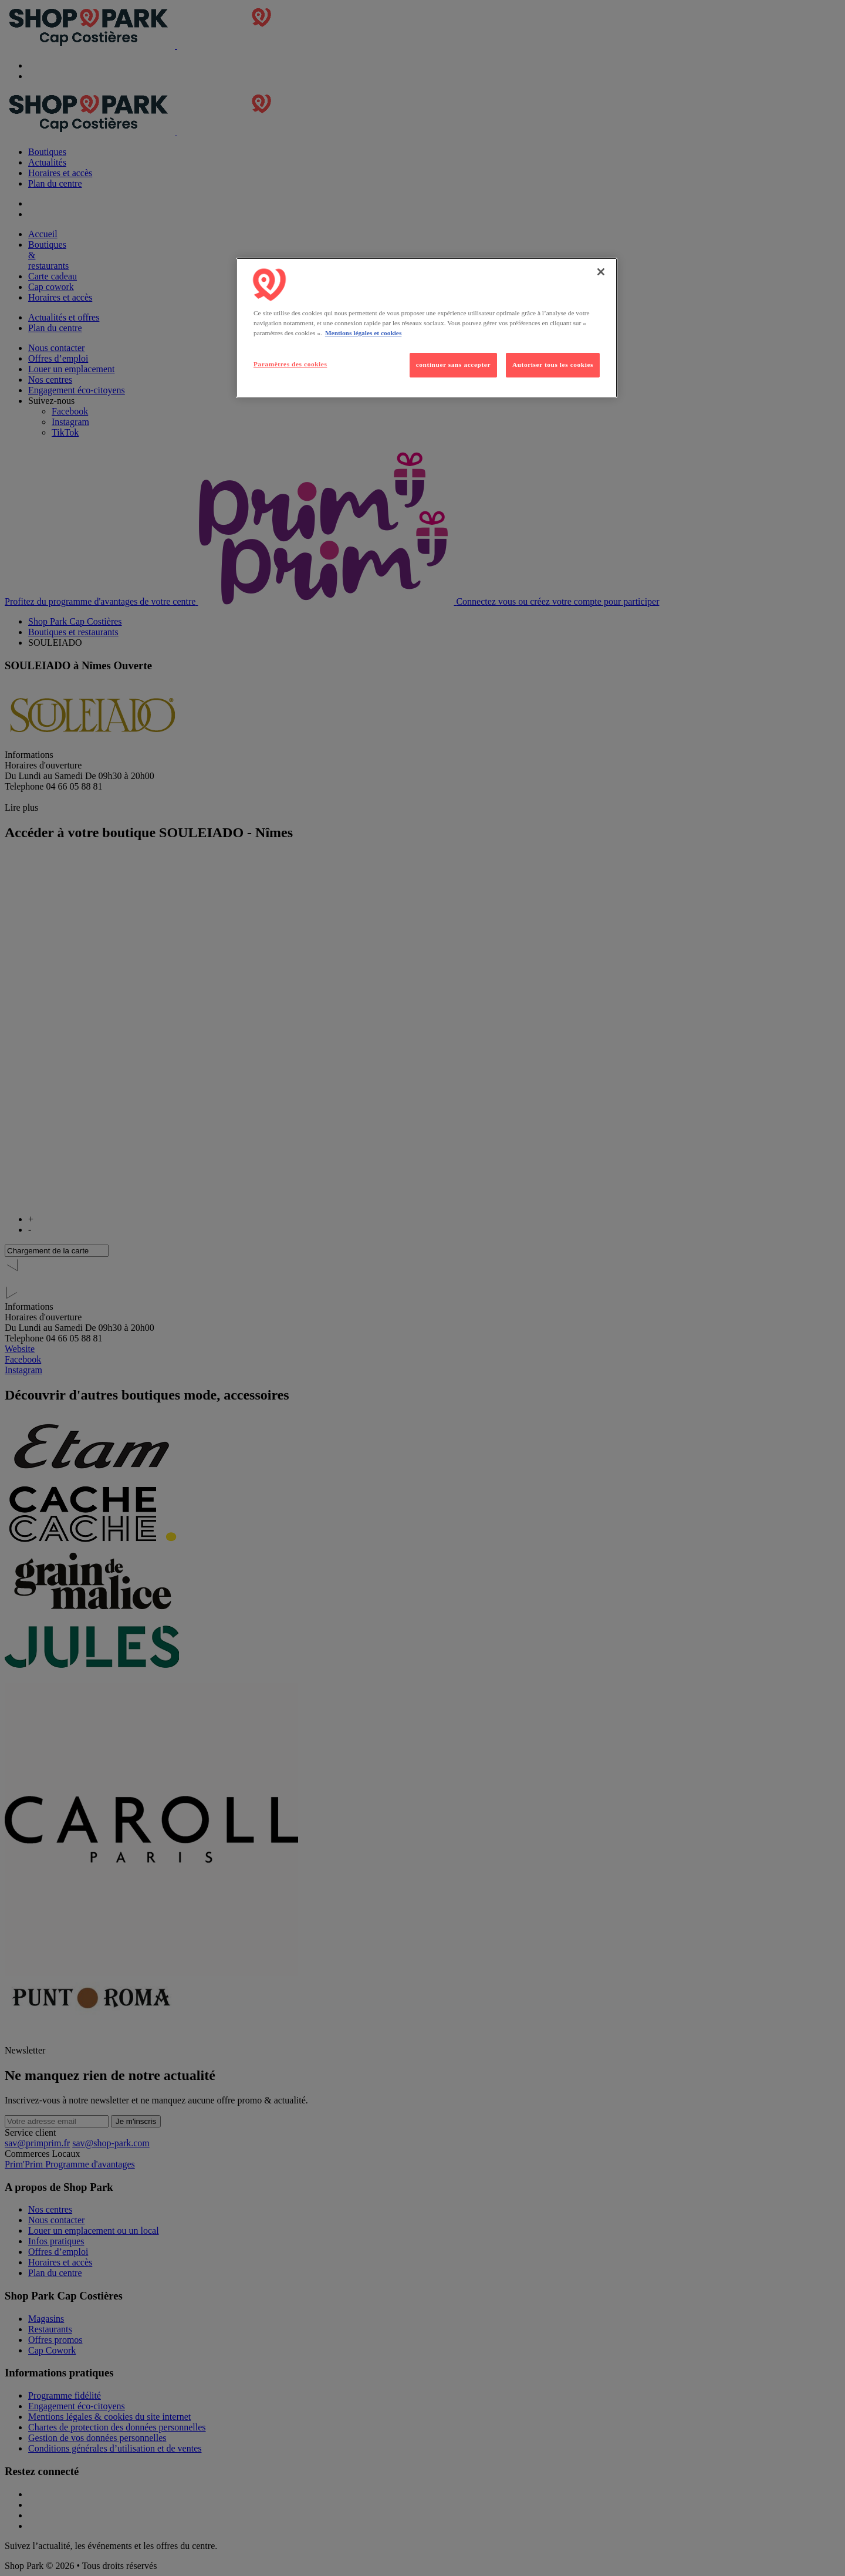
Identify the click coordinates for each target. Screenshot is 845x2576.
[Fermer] (601, 272)
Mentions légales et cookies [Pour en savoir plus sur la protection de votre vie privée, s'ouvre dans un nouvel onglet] (363, 332)
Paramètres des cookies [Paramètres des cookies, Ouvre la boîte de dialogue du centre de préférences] (290, 363)
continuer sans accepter (453, 364)
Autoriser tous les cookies (552, 364)
